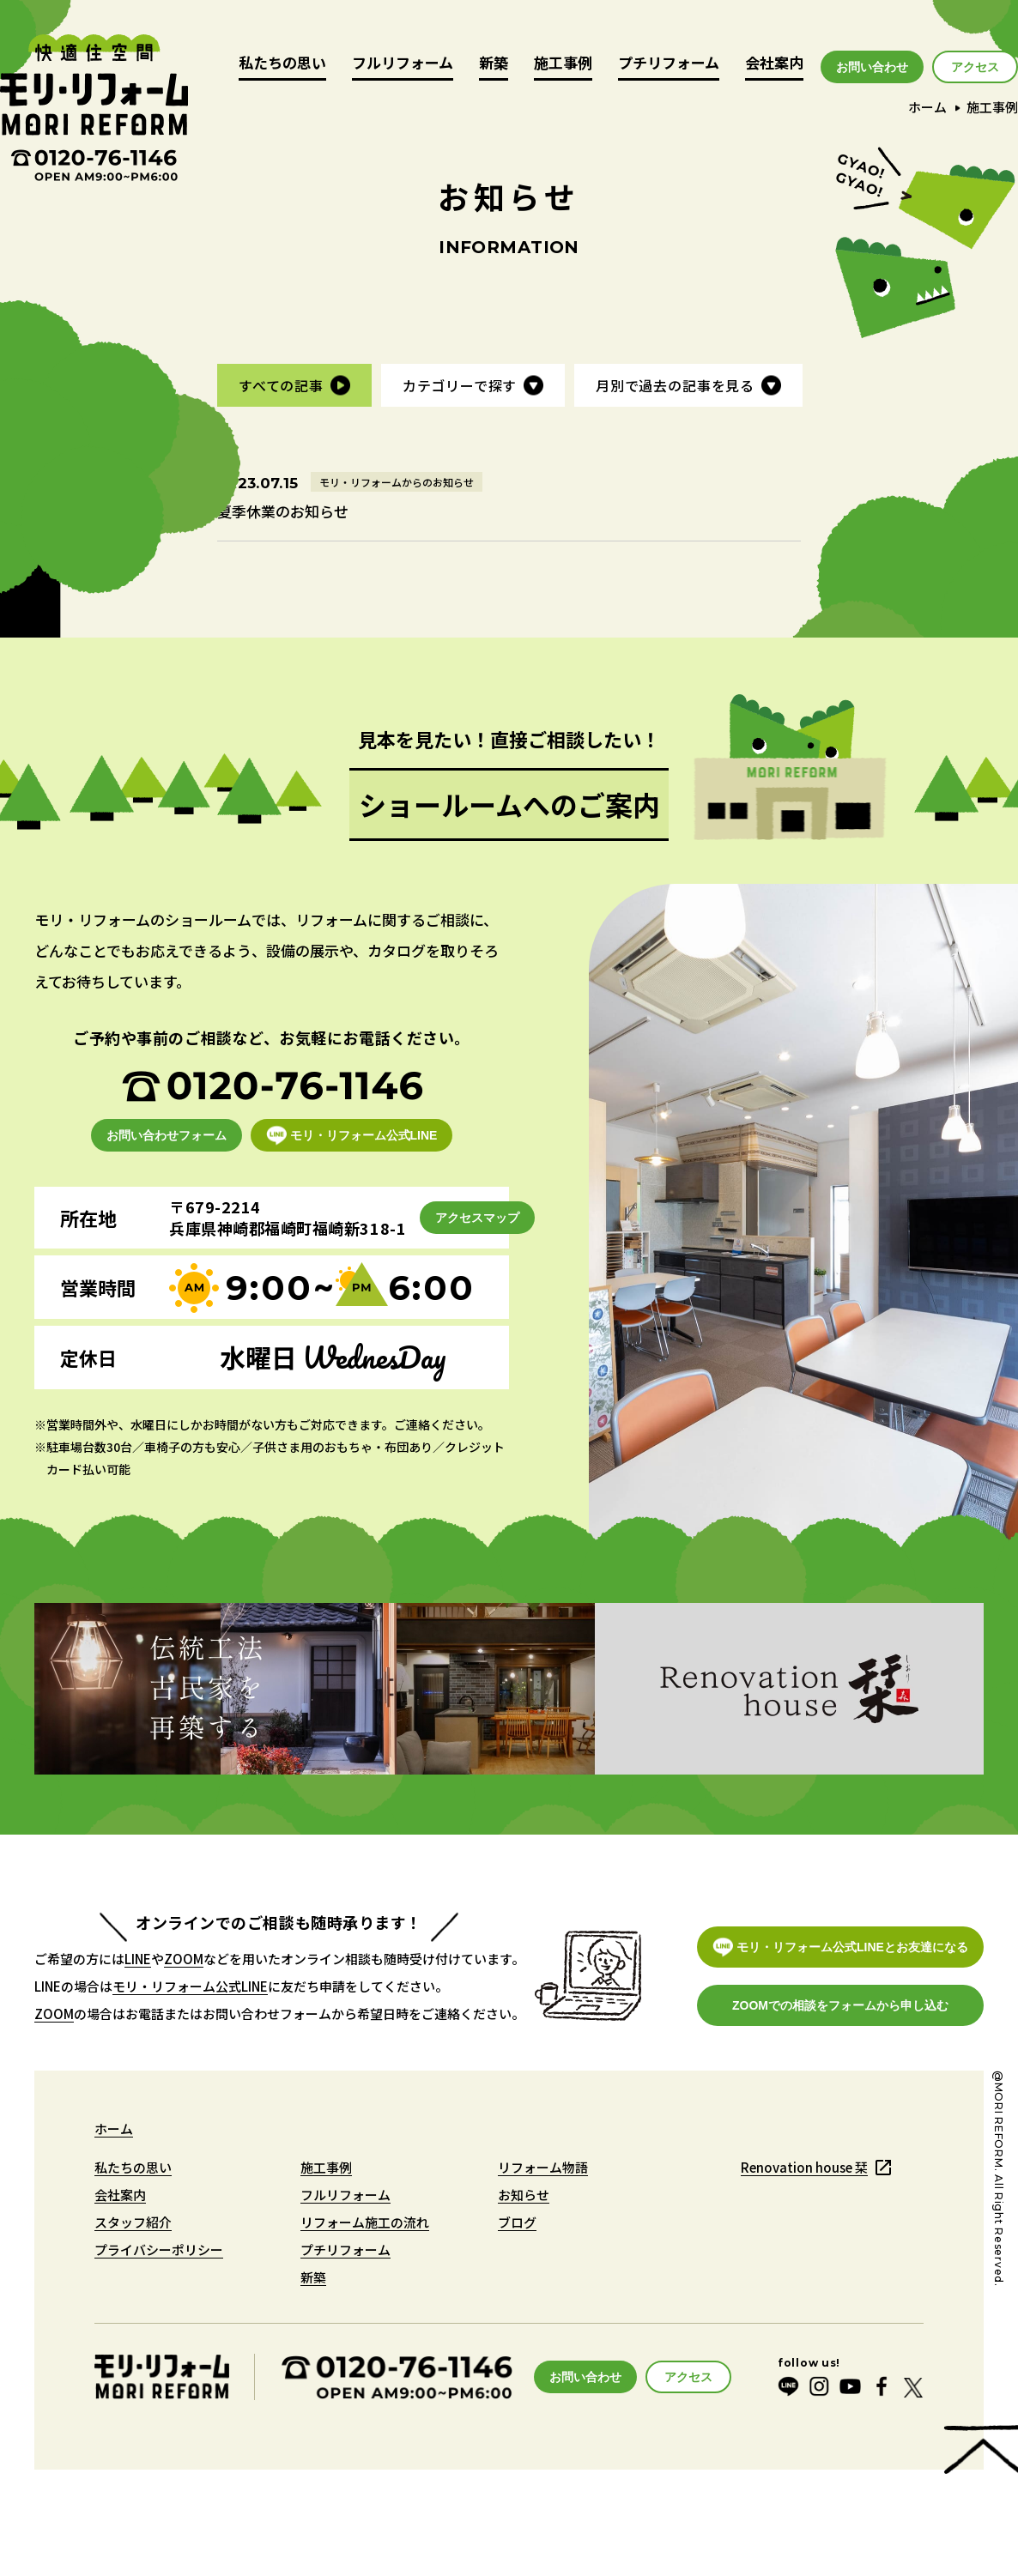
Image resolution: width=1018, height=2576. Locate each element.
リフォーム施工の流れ (364, 2222)
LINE (137, 1959)
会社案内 (774, 64)
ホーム (927, 106)
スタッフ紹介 (133, 2222)
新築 (493, 64)
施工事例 (563, 64)
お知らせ (523, 2195)
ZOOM (183, 1959)
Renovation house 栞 (804, 2167)
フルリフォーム (402, 64)
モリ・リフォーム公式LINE (190, 1986)
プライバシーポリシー (158, 2249)
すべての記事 (281, 385)
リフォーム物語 (543, 2167)
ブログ (517, 2222)
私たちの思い (282, 64)
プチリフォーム (668, 64)
